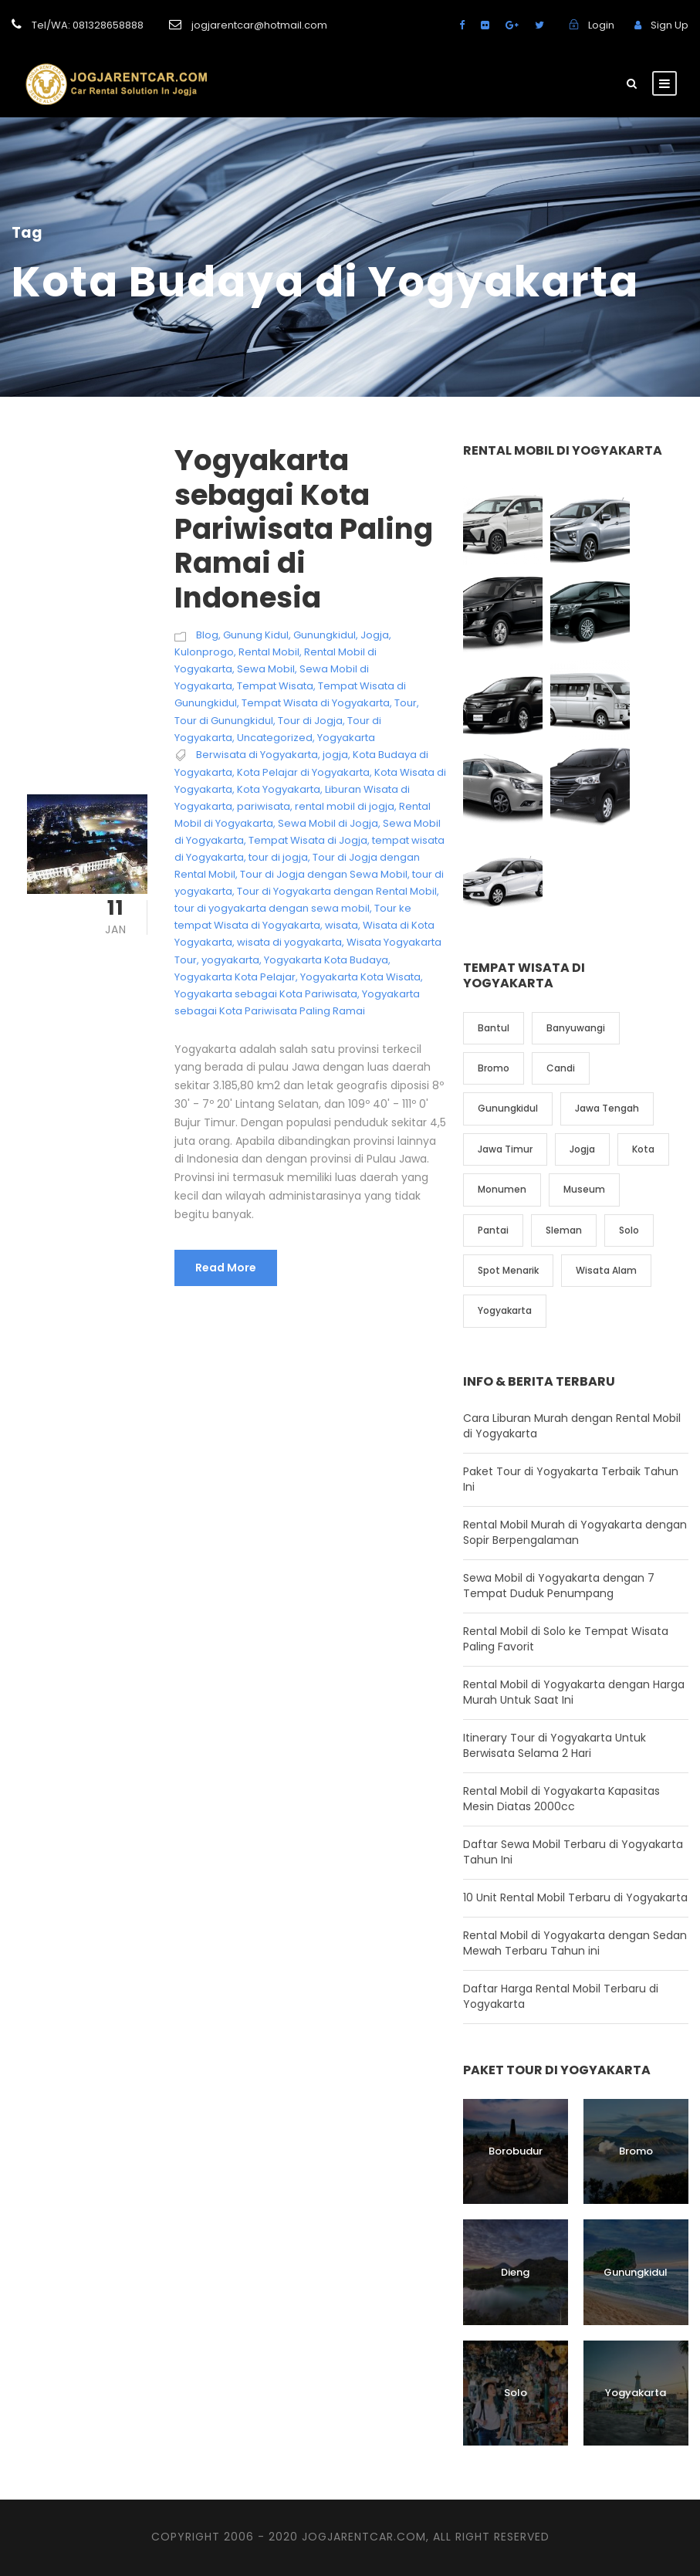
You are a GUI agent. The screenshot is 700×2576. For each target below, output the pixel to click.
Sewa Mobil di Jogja (328, 823)
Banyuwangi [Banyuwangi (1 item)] (575, 1027)
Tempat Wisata (275, 686)
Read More (225, 1267)
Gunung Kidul (256, 635)
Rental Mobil (268, 652)
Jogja (374, 635)
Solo (515, 2392)
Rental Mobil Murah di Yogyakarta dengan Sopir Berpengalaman (575, 1532)
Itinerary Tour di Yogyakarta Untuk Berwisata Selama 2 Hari (554, 1745)
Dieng (515, 2272)
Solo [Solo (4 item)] (629, 1230)
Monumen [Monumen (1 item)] (502, 1189)
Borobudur (516, 2151)
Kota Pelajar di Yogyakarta (303, 772)
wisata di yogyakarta (289, 942)
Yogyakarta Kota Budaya (326, 960)
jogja (335, 754)
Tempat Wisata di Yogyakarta (316, 703)
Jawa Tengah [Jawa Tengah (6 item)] (607, 1108)
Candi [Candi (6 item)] (560, 1068)
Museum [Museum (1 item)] (584, 1189)
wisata (341, 925)
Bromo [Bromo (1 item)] (493, 1068)
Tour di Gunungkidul (223, 720)
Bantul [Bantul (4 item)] (493, 1027)
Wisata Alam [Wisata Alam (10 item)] (606, 1270)
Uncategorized (275, 737)
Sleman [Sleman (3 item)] (564, 1230)
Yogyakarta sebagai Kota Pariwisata (265, 994)
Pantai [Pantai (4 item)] (493, 1230)
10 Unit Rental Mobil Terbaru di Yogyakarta (575, 1897)
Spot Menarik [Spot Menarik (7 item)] (508, 1270)
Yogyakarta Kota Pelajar (235, 977)
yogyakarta (230, 960)
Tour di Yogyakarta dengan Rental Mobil (337, 891)
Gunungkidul (324, 635)
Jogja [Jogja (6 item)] (582, 1149)
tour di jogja (278, 857)
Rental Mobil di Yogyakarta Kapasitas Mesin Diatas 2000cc (561, 1798)
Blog (207, 635)
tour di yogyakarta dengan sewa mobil (272, 908)
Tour (405, 703)
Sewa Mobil (266, 669)
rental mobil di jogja (344, 806)
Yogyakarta (346, 737)
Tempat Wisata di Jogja (308, 840)
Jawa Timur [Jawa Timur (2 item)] (505, 1149)
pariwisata (263, 806)
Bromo (636, 2151)
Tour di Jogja (310, 720)
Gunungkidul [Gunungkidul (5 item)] (508, 1108)
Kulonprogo (204, 652)
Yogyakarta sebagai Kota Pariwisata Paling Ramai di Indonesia (303, 529)
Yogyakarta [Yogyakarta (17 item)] (505, 1310)
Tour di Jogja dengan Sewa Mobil (323, 874)
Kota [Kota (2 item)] (643, 1149)
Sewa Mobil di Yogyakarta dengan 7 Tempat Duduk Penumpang (558, 1585)
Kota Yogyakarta (278, 789)
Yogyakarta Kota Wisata (360, 977)
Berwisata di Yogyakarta (257, 754)
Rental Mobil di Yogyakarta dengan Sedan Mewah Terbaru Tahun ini (575, 1943)
